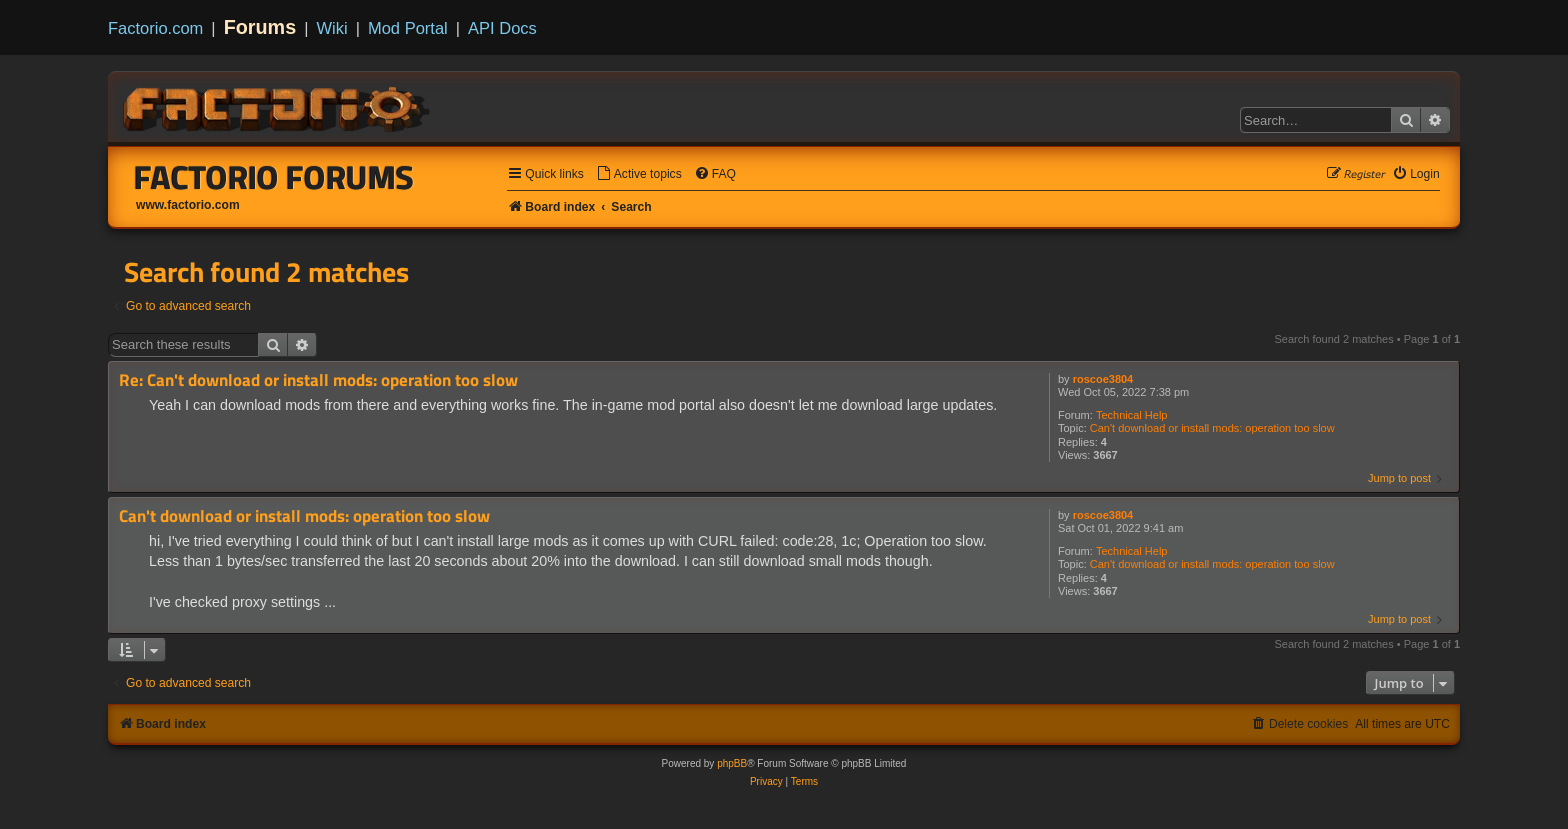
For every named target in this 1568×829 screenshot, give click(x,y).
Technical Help (1132, 415)
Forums (260, 27)
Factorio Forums (274, 177)
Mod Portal (408, 28)
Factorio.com (155, 28)
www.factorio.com (188, 205)
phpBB (732, 763)
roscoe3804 (1103, 379)
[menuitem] (639, 174)
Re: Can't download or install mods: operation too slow (318, 380)
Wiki (332, 28)
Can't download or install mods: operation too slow (1212, 428)
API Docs (502, 28)
